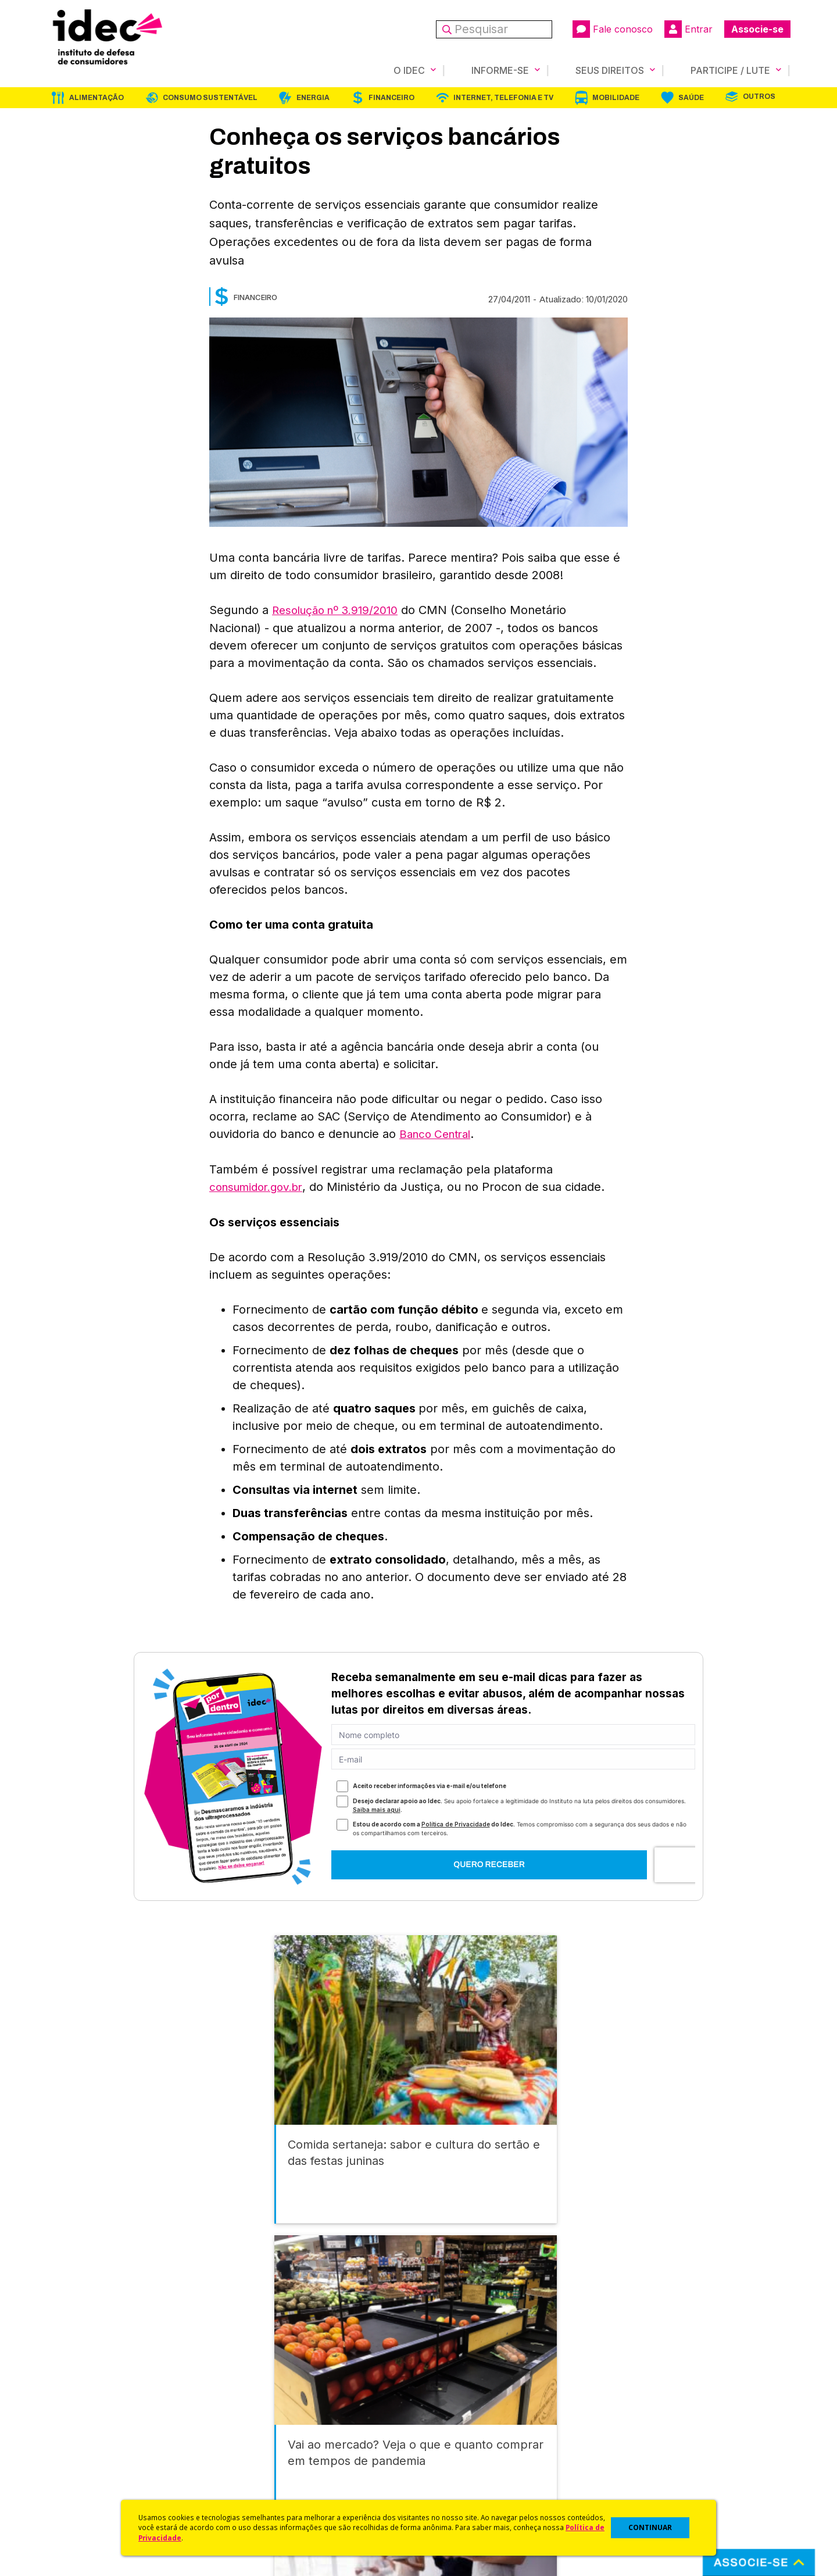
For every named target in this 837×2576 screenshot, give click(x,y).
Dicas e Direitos (451, 2433)
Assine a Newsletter (273, 2479)
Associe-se (757, 29)
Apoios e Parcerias (85, 2433)
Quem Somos (73, 2402)
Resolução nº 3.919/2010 (340, 609)
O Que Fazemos (79, 2417)
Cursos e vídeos (452, 2417)
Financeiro (391, 97)
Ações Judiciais (451, 2479)
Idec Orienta (444, 2448)
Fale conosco (613, 29)
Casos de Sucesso (457, 2494)
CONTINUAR (650, 2527)
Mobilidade (615, 97)
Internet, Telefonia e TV (503, 97)
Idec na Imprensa (268, 2402)
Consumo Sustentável (210, 97)
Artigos (247, 2448)
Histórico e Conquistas (92, 2448)
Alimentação (96, 97)
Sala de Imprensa (81, 2463)
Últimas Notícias (264, 2417)
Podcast (249, 2494)
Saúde (691, 97)
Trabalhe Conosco (84, 2479)
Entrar (688, 29)
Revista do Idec (265, 2433)
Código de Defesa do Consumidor (489, 2402)
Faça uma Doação (641, 2417)
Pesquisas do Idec (457, 2463)
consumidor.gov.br (260, 1185)
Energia (313, 97)
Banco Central (438, 1133)
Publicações (258, 2463)
